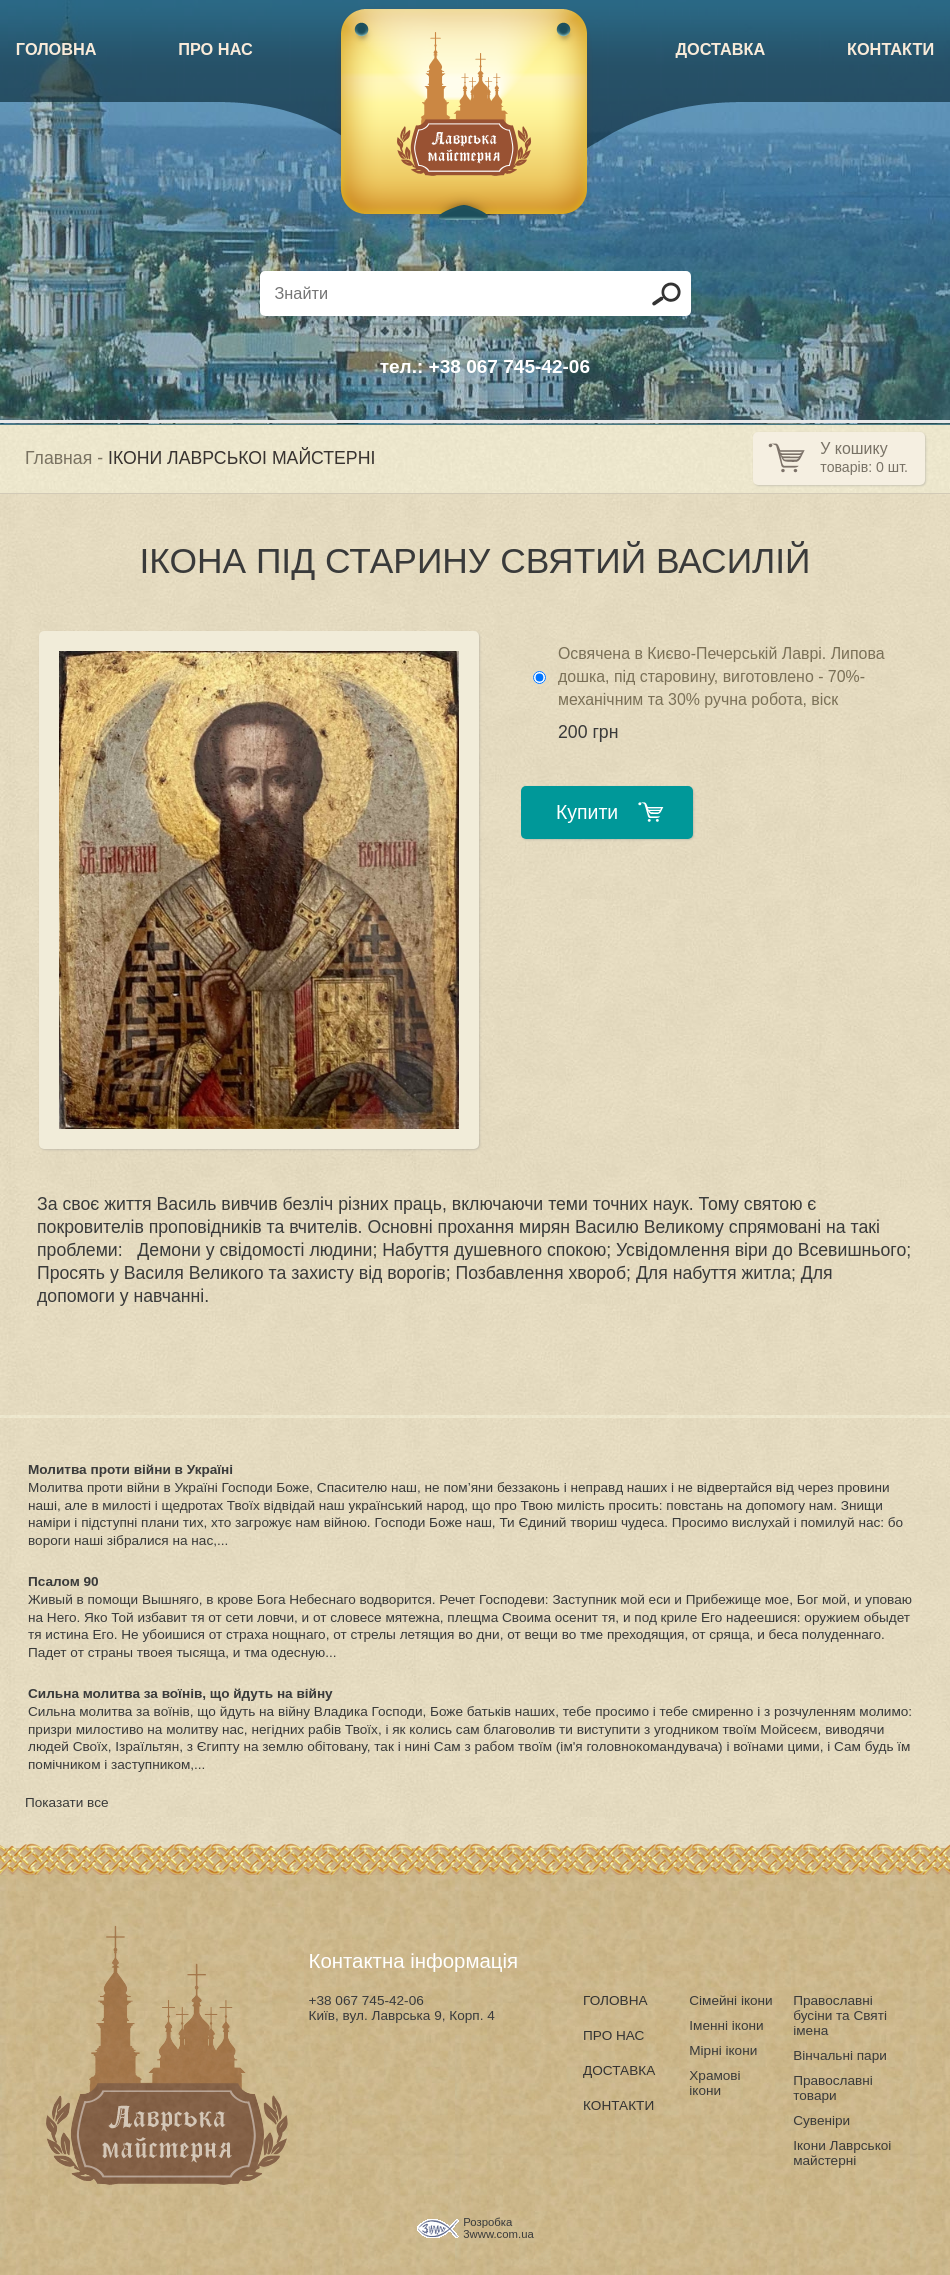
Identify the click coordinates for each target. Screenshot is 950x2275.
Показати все (67, 1802)
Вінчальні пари (840, 2055)
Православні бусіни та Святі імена (840, 2015)
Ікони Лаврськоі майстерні (842, 2153)
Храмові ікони (714, 2083)
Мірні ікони (723, 2050)
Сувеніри (821, 2120)
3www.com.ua (498, 2234)
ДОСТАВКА (720, 49)
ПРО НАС (215, 49)
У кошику (853, 448)
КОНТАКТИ (890, 49)
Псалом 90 (63, 1581)
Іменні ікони (726, 2025)
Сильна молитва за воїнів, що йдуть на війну (180, 1693)
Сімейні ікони (730, 2000)
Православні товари (833, 2088)
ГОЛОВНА (56, 49)
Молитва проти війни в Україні (130, 1469)
